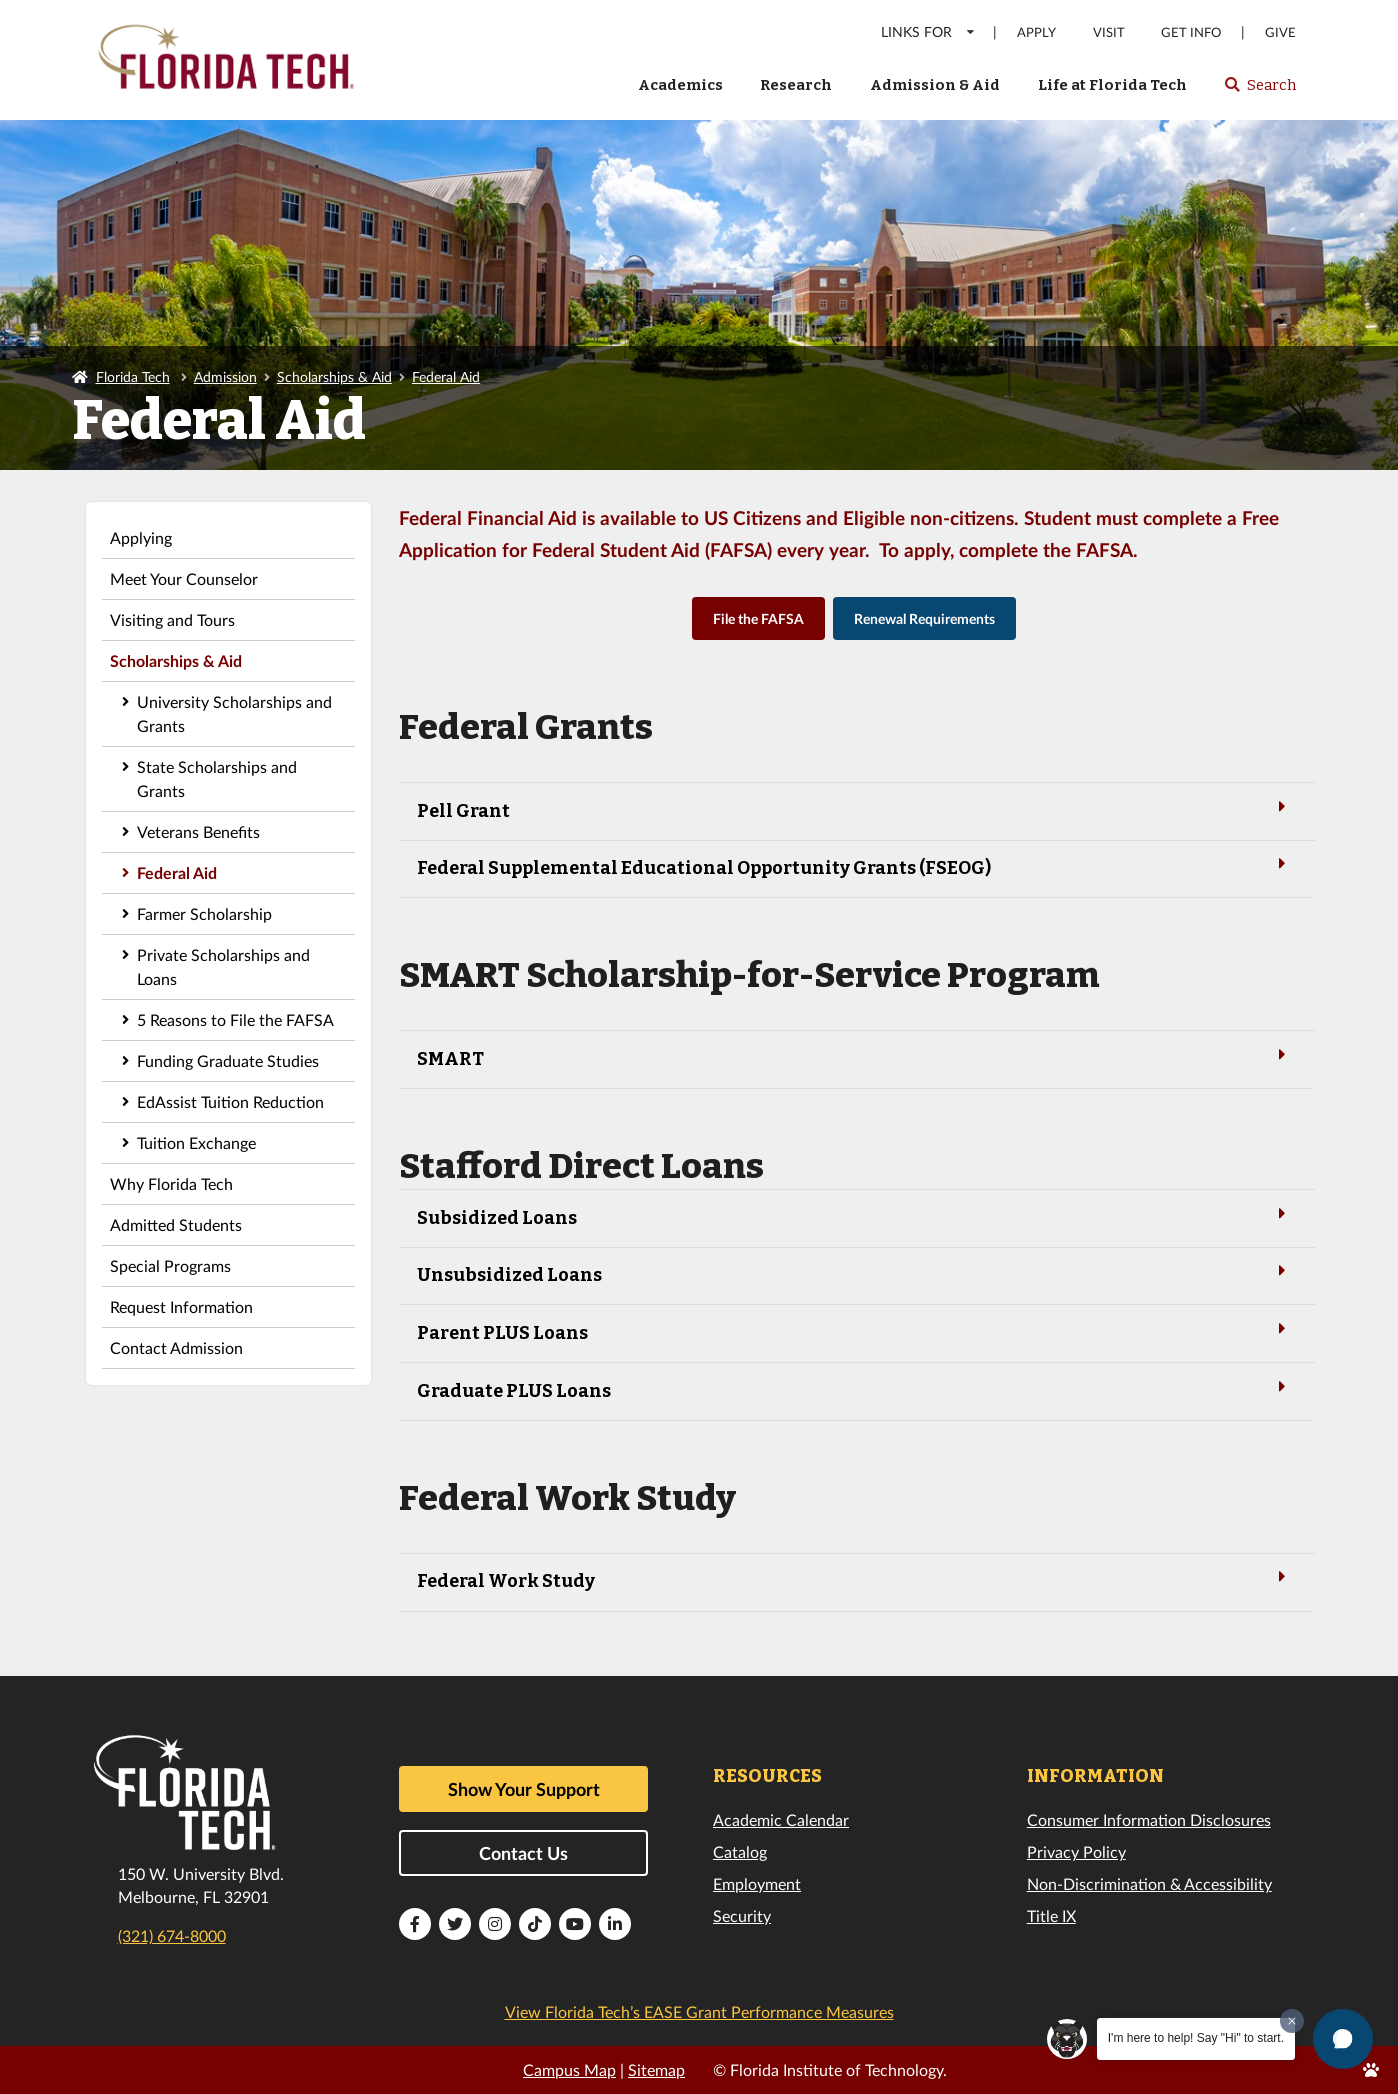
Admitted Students (176, 1224)
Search (1259, 91)
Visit (1109, 32)
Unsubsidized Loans (855, 1273)
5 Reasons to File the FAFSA (235, 1019)
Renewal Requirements (924, 618)
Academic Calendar (781, 1819)
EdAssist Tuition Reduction (230, 1101)
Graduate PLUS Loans (855, 1389)
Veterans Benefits (198, 831)
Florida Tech (133, 376)
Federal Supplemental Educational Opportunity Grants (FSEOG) (855, 866)
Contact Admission (176, 1347)
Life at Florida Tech (1112, 85)
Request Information (181, 1306)
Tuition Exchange (196, 1142)
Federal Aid (446, 376)
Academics (680, 85)
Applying (141, 537)
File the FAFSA (758, 618)
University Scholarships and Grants (234, 713)
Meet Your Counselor (184, 578)
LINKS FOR (928, 31)
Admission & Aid (935, 85)
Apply (1036, 32)
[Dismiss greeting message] (1292, 2021)
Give (1280, 32)
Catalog (740, 1851)
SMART (855, 1057)
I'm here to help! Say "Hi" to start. (1196, 2038)
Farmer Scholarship (204, 913)
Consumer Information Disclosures (1149, 1819)
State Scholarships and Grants (217, 778)
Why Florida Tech (171, 1183)
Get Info (1191, 32)
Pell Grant (855, 809)
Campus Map (569, 2069)
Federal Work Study (855, 1579)
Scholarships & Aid (334, 376)
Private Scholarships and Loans (223, 966)
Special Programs (170, 1265)
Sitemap (656, 2069)
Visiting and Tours (172, 619)
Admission (225, 376)
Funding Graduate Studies (228, 1060)
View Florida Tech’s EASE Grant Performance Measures (699, 2011)
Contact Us (523, 1853)
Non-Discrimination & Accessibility (1149, 1883)
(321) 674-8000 (172, 1935)
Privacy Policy (1076, 1851)
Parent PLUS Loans (855, 1331)
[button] (1343, 2039)
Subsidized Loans (855, 1216)
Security (742, 1915)
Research (796, 85)
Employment (757, 1883)
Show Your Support (524, 1789)
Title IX (1051, 1915)
